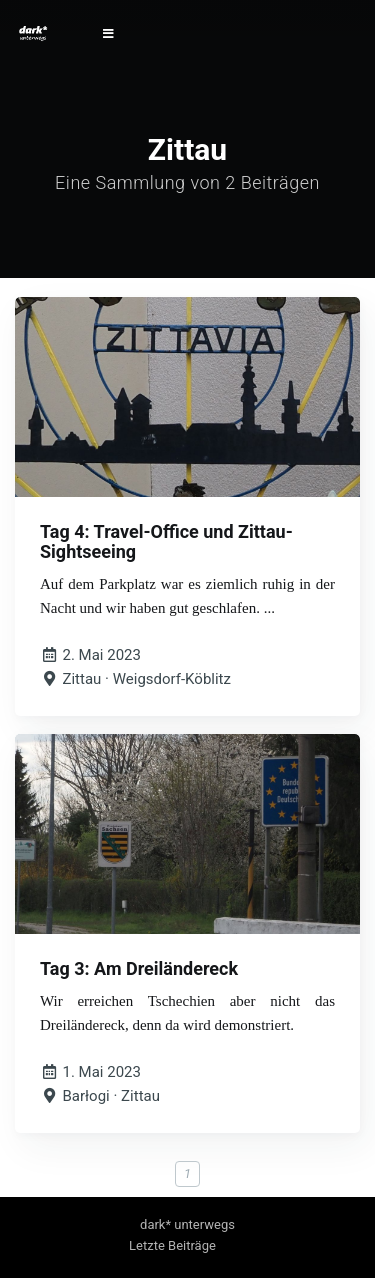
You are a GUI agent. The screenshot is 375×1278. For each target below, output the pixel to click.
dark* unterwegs (187, 1224)
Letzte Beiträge (172, 1245)
